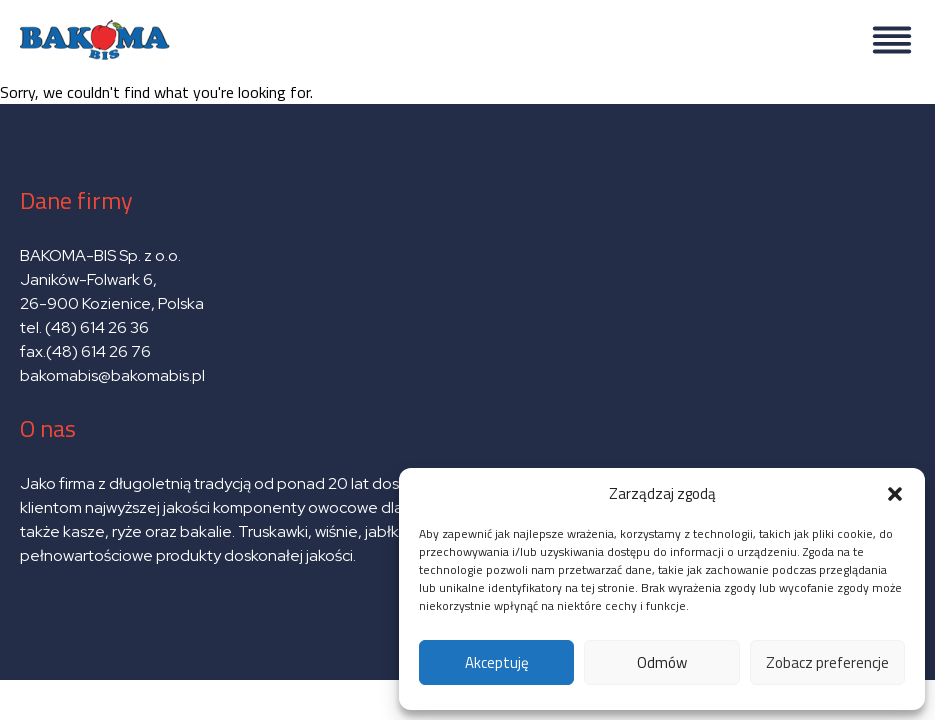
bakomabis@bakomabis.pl (112, 375)
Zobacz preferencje (827, 662)
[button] (895, 494)
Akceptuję (497, 662)
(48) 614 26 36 (97, 327)
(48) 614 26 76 (100, 351)
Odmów (662, 662)
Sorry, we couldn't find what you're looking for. (467, 340)
